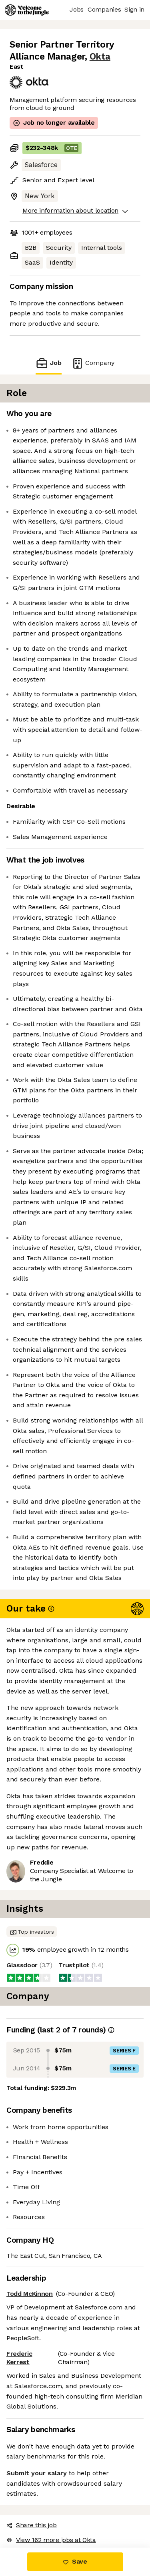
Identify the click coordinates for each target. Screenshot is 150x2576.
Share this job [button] (31, 2525)
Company (92, 363)
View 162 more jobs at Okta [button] (51, 2540)
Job (48, 363)
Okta (100, 56)
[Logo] (27, 10)
